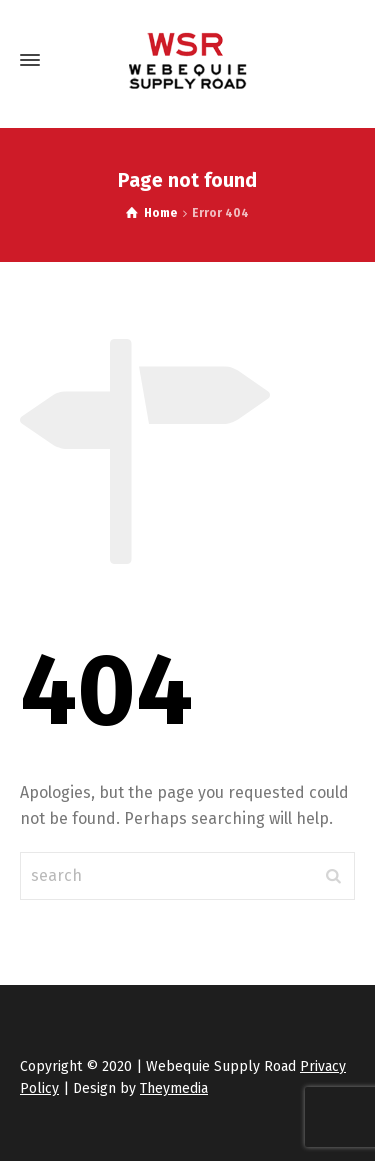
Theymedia (174, 1088)
